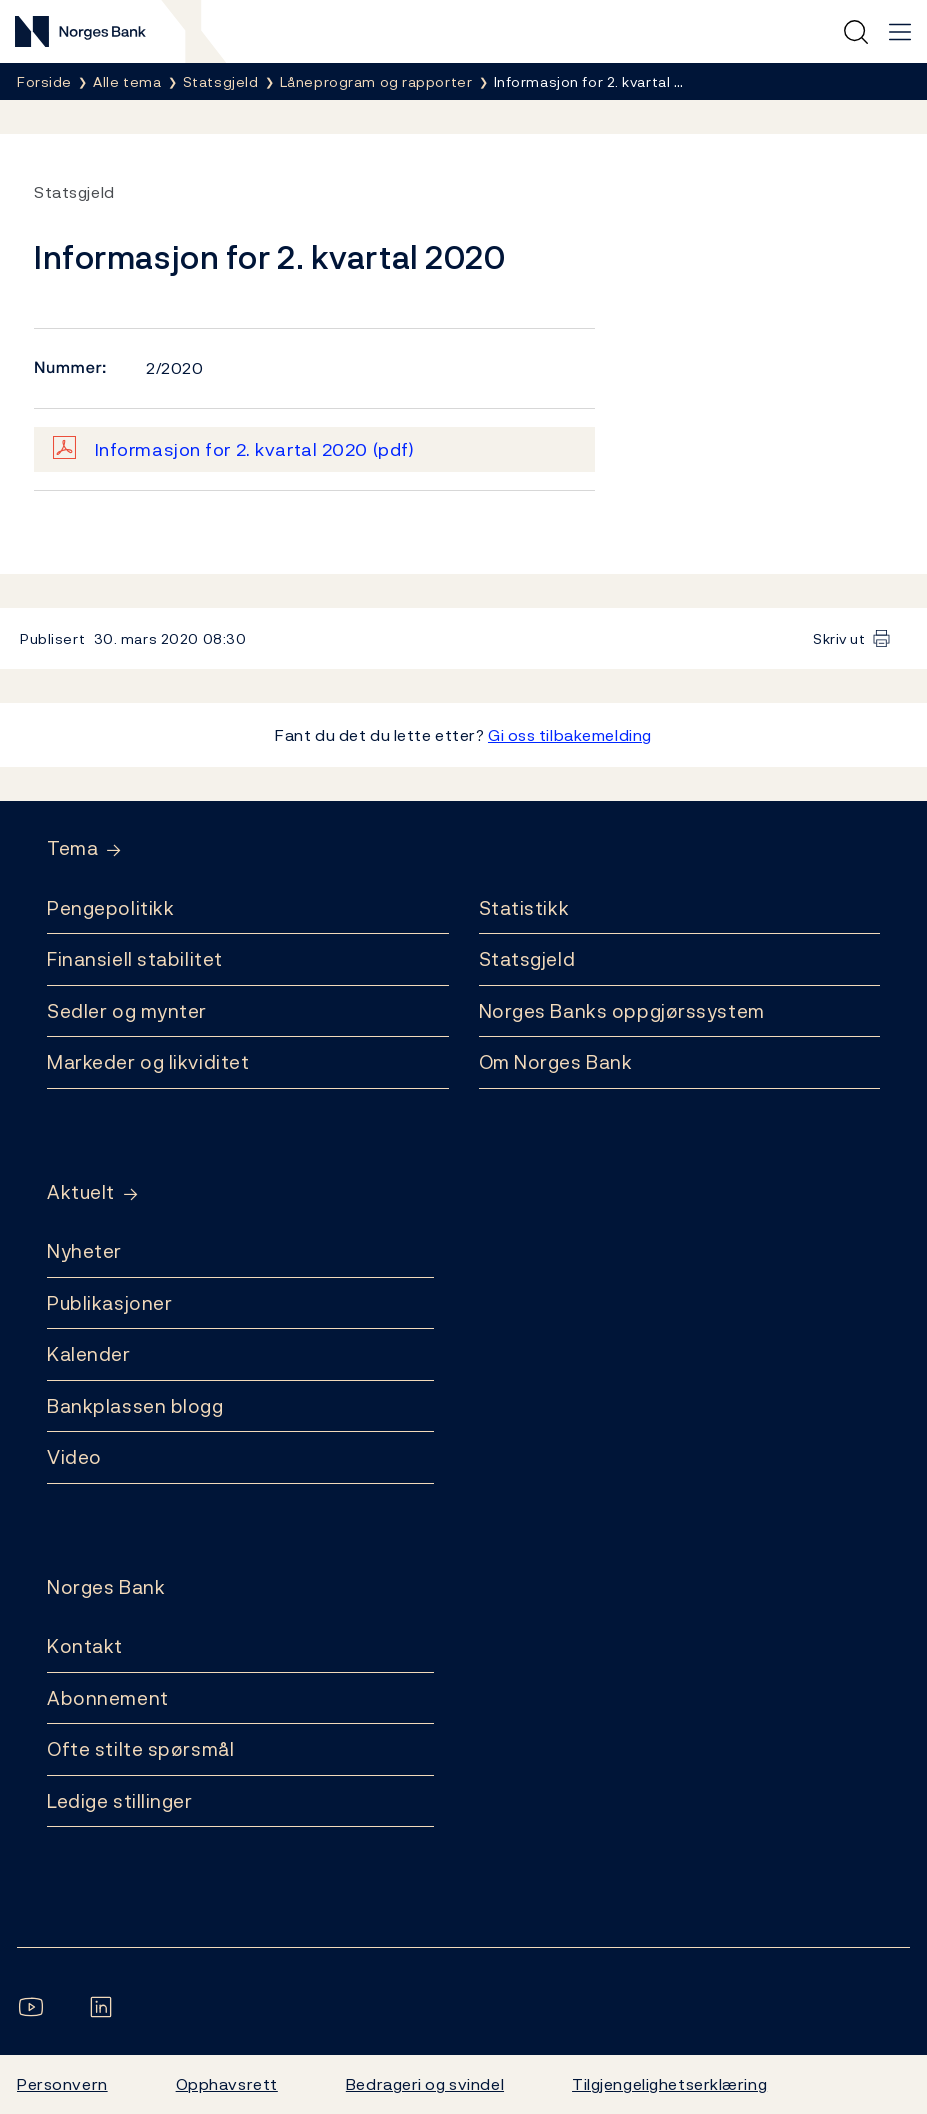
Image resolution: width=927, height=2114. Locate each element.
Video (74, 1457)
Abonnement (108, 1698)
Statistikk (524, 908)
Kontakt (85, 1646)
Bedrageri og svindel (425, 2084)
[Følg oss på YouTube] (35, 2007)
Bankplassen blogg (135, 1406)
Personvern (62, 2084)
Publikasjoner (109, 1303)
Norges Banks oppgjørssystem (622, 1011)
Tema (72, 848)
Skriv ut (839, 638)
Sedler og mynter (127, 1011)
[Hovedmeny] (900, 32)
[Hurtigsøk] (856, 32)
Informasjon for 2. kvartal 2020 (255, 449)
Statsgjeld (527, 959)
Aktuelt (81, 1192)
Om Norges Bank (556, 1062)
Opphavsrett (227, 2084)
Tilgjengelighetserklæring (669, 2084)
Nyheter (84, 1251)
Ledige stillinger (120, 1801)
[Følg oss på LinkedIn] (105, 2007)
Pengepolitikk (110, 908)
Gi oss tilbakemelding (570, 735)
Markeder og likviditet (148, 1062)
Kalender (89, 1354)
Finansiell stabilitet (135, 959)
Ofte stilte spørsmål (140, 1749)
